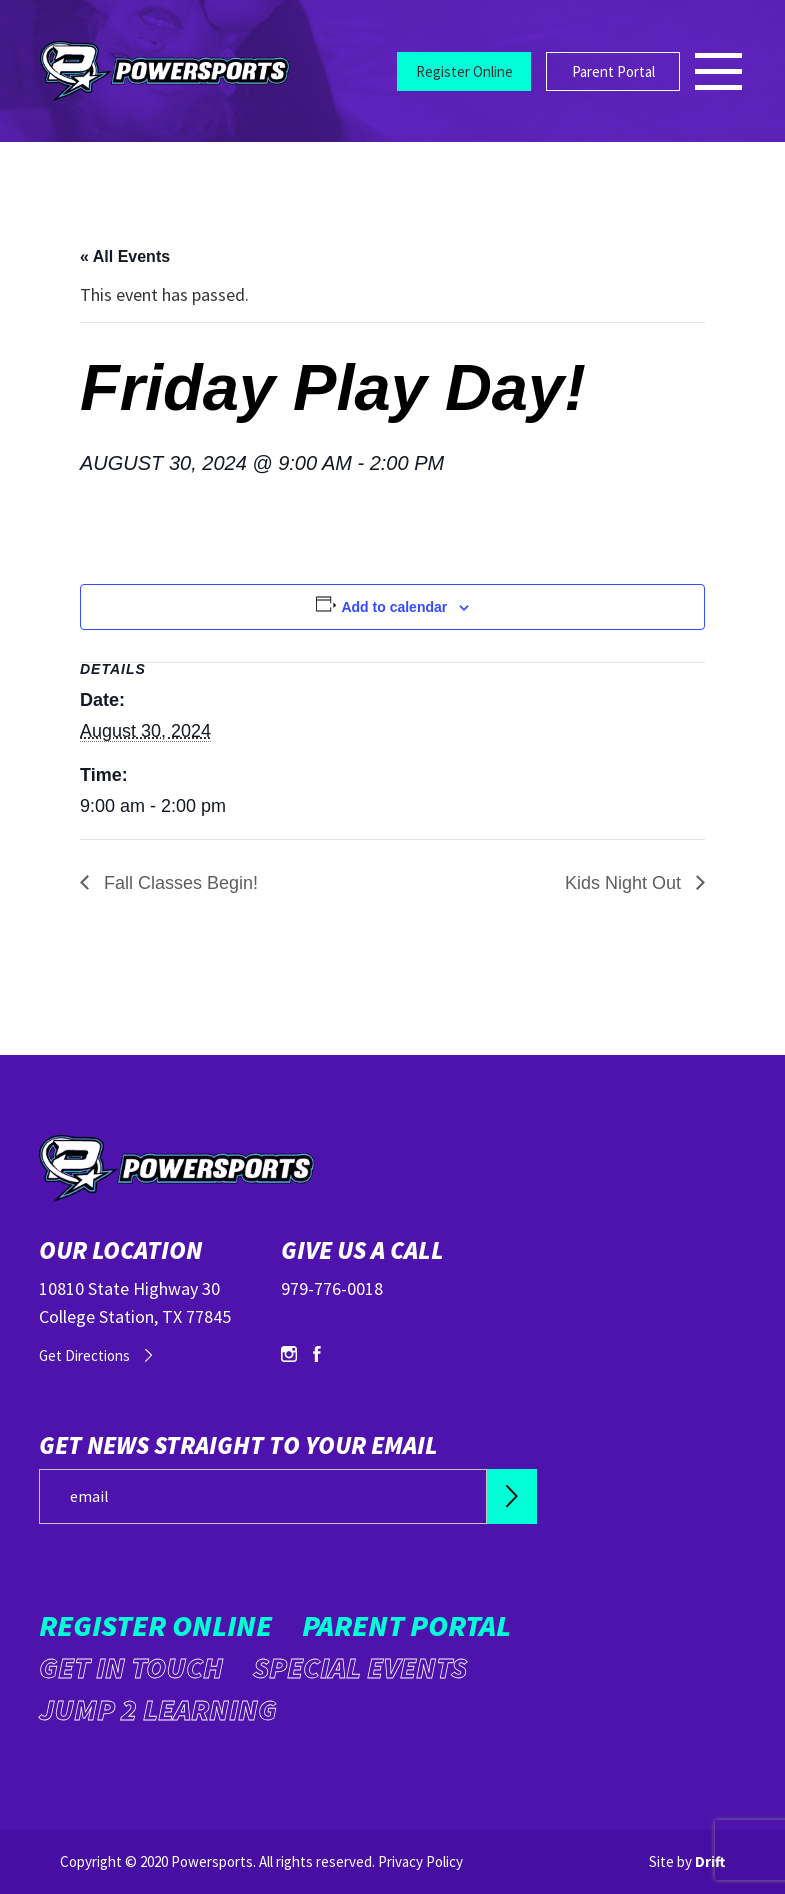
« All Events (125, 256)
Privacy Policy (420, 1861)
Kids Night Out (625, 883)
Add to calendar (394, 607)
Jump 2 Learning (158, 1709)
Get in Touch (131, 1667)
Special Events (360, 1667)
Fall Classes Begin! (178, 883)
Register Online (464, 71)
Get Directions (84, 1355)
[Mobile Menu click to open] (720, 71)
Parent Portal (613, 71)
